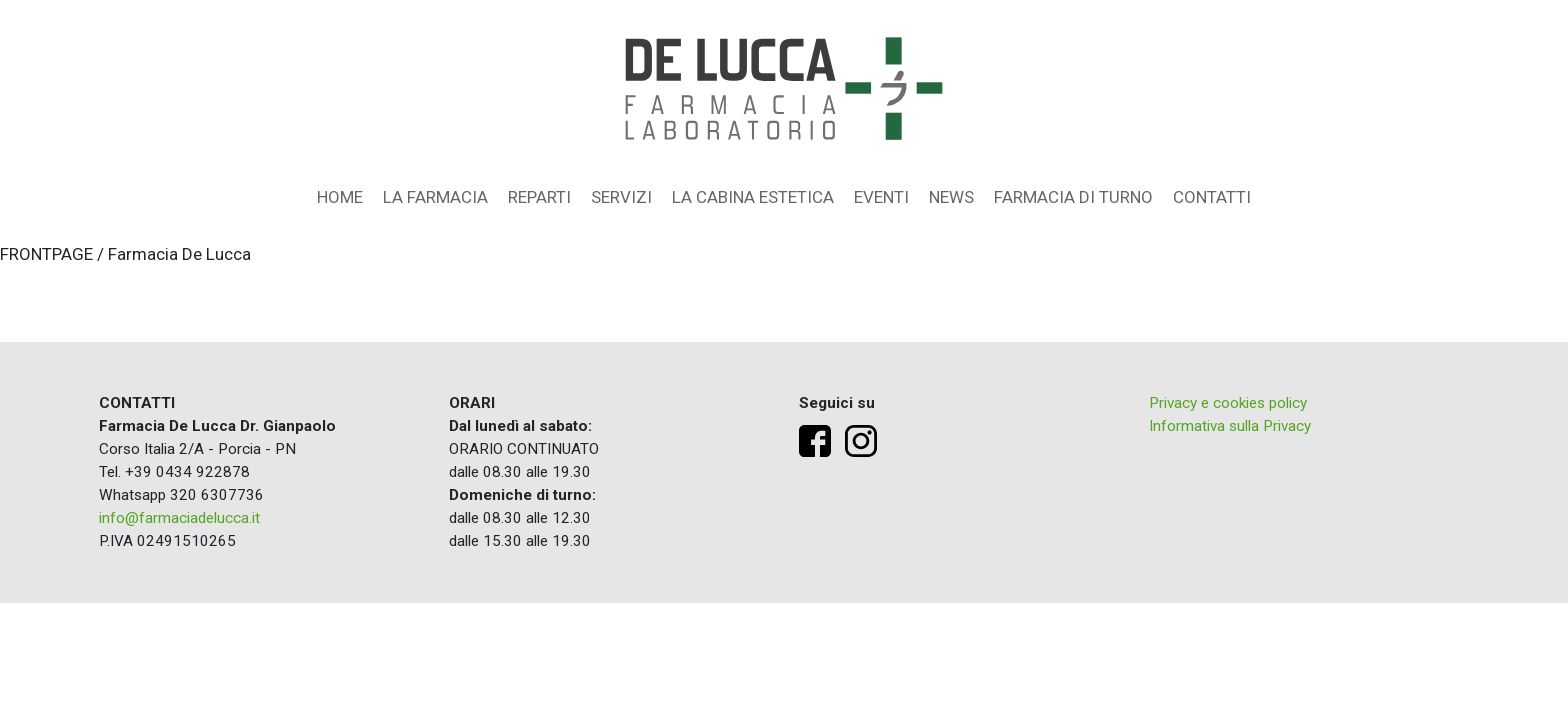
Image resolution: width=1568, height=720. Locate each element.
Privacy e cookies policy (1228, 403)
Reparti (539, 197)
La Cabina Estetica (753, 197)
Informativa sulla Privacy (1230, 426)
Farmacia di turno (1073, 197)
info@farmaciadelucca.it (179, 518)
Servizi (621, 197)
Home (340, 197)
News (951, 197)
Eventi (881, 197)
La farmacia (435, 197)
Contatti (1212, 197)
